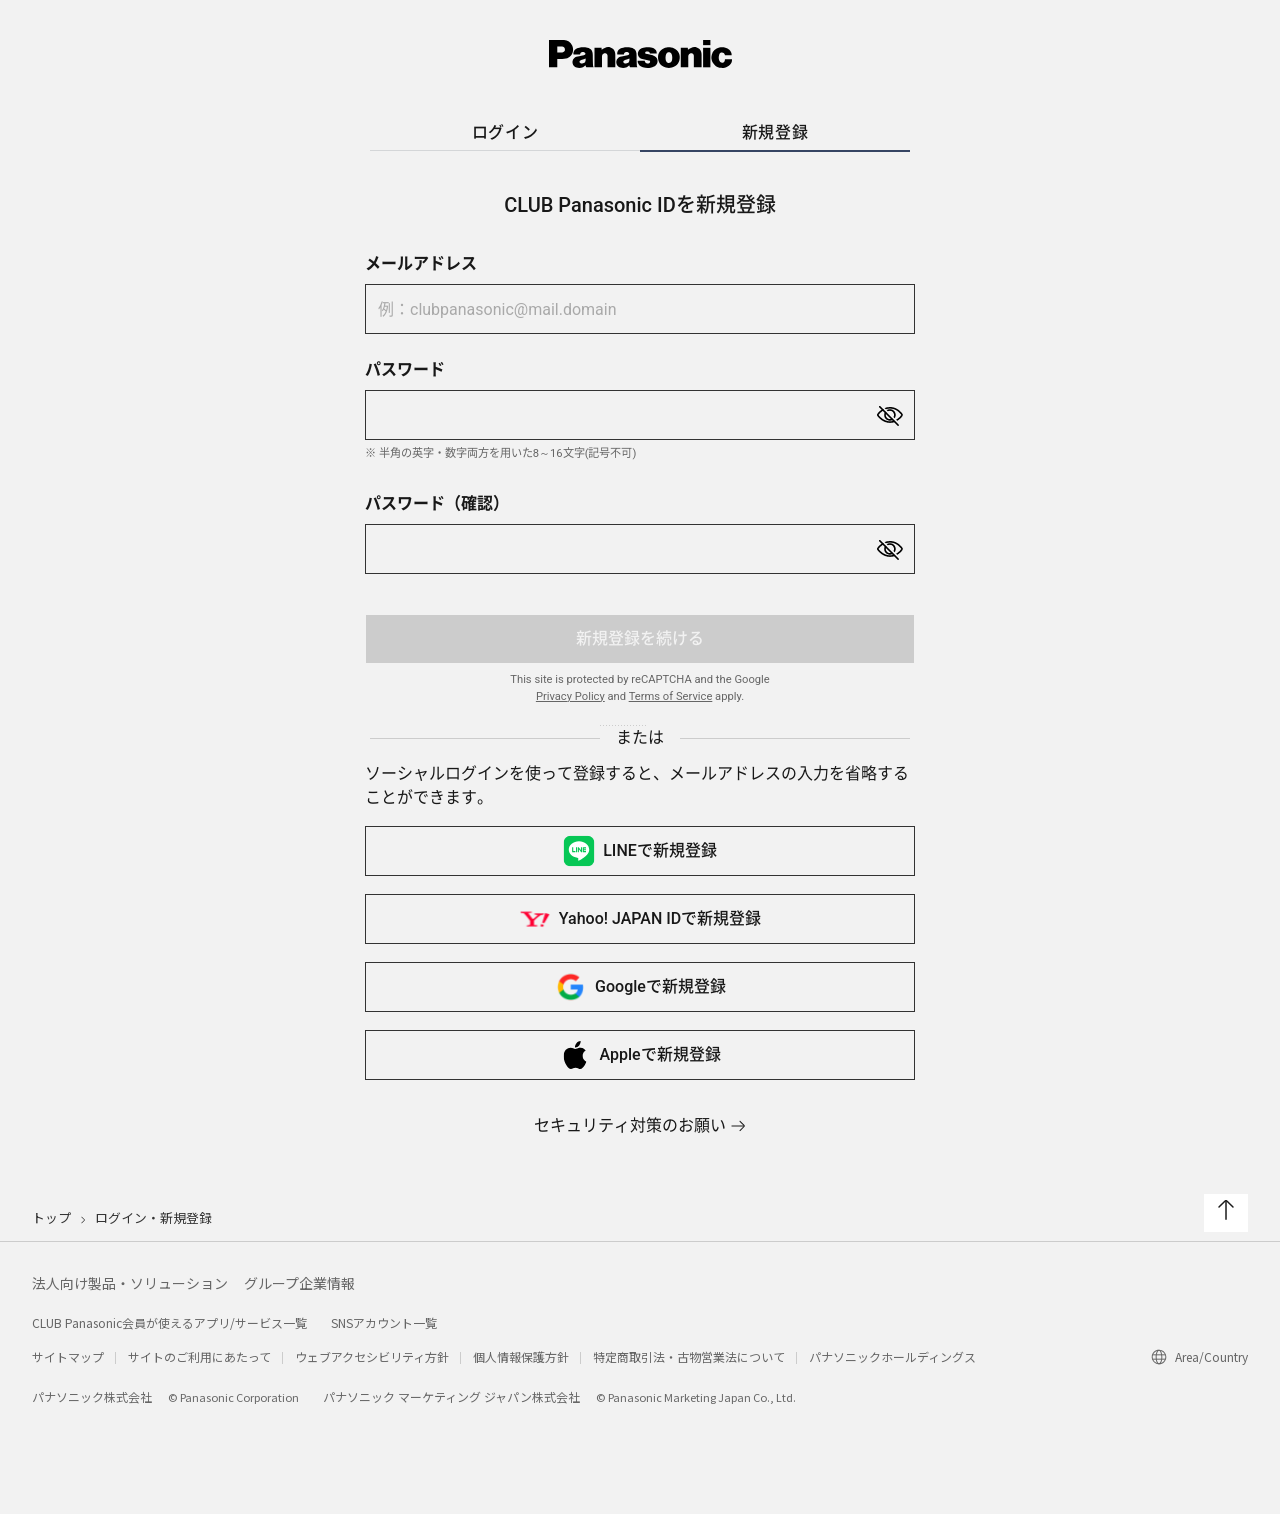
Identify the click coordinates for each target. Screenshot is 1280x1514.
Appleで (639, 1055)
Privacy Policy (570, 696)
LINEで (640, 851)
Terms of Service (671, 696)
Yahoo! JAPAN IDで (640, 919)
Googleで (640, 987)
